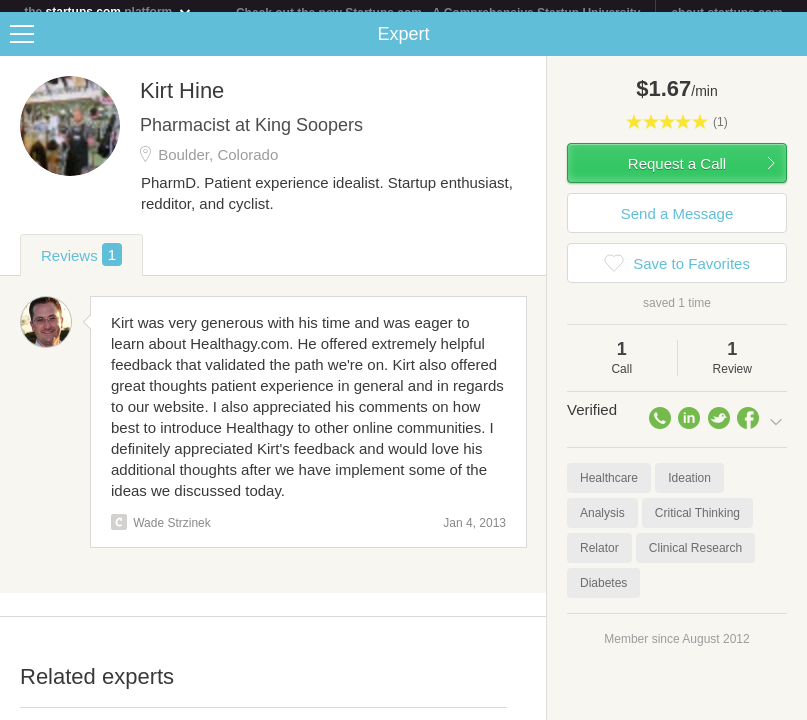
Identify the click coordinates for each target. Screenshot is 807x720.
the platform (108, 11)
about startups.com (726, 13)
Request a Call (677, 175)
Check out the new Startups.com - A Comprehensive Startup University (438, 13)
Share (787, 46)
